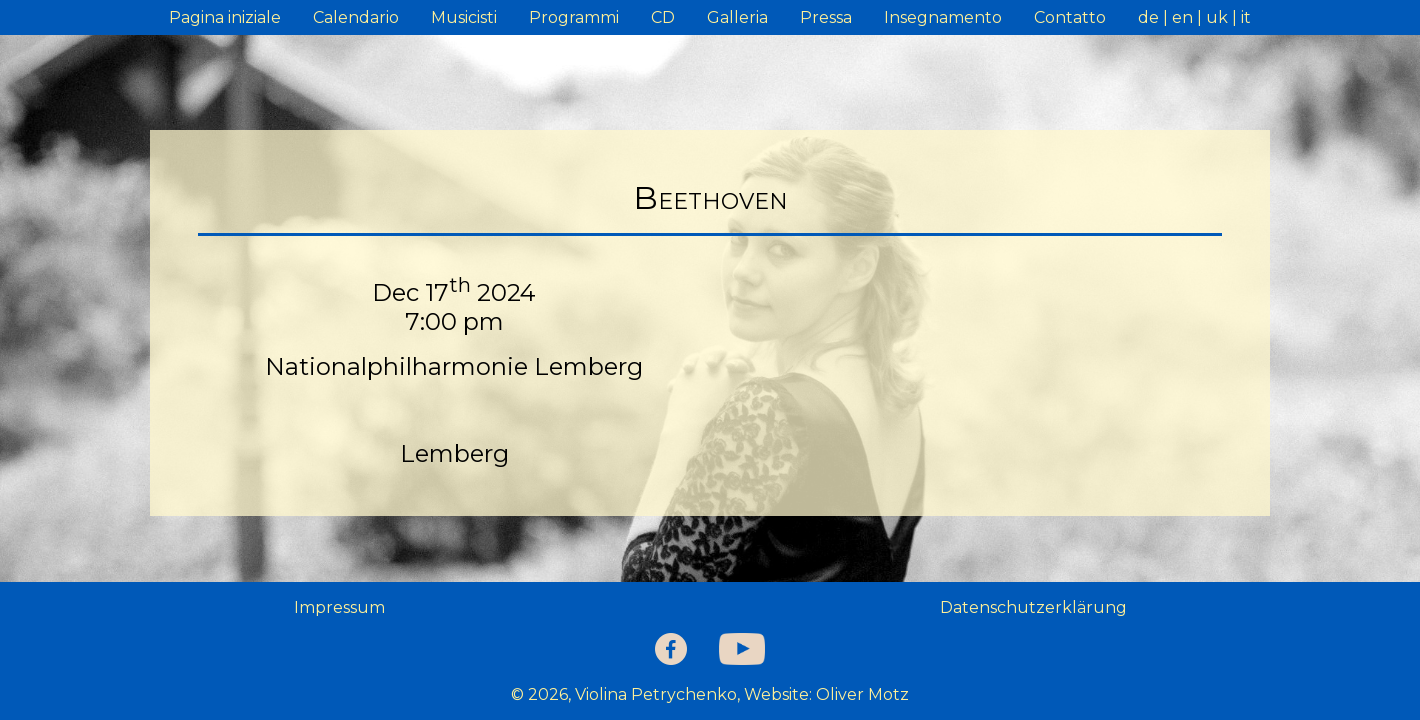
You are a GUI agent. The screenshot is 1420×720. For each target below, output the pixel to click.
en (1182, 17)
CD (663, 17)
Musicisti (464, 17)
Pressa (826, 17)
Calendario (356, 17)
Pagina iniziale (225, 17)
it (1246, 17)
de (1148, 17)
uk (1217, 17)
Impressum (339, 607)
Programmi (574, 17)
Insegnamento (943, 17)
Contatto (1070, 17)
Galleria (737, 17)
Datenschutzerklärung (1033, 607)
